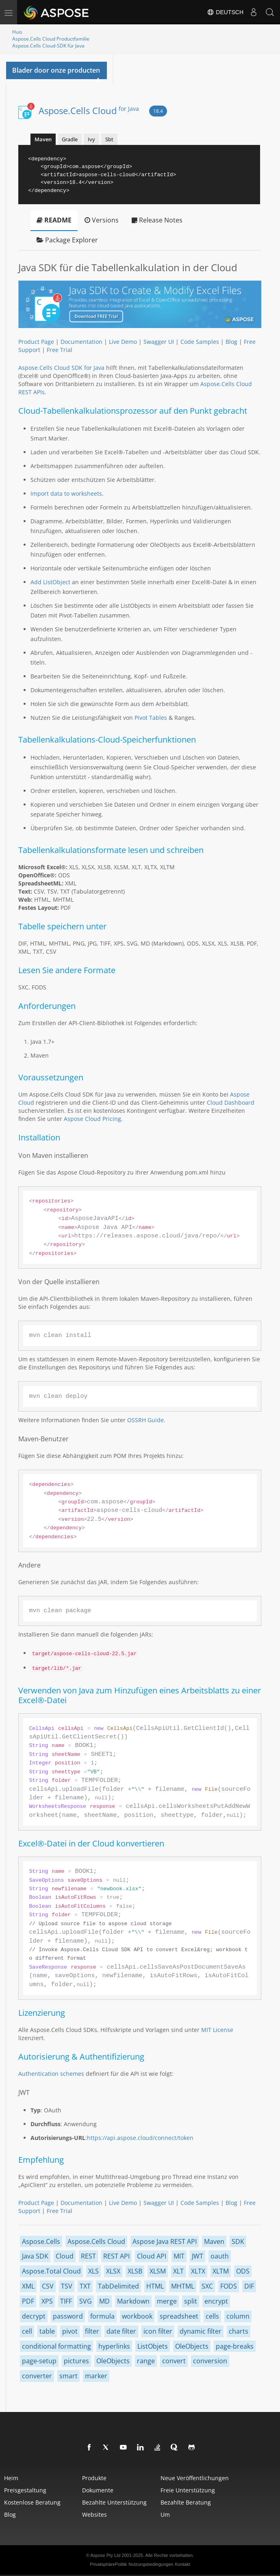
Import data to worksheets (66, 493)
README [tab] (54, 220)
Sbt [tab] (109, 139)
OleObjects (191, 2346)
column (238, 2316)
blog (10, 2514)
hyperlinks (114, 2346)
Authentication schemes (51, 2073)
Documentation (81, 341)
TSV (66, 2286)
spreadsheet (179, 2316)
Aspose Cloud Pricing (92, 1119)
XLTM (221, 2271)
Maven (214, 2241)
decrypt (34, 2316)
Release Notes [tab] (157, 220)
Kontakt (182, 2564)
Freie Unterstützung (188, 2490)
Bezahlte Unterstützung (114, 2502)
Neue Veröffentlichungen (195, 2478)
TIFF (66, 2301)
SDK (238, 2241)
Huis (17, 31)
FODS (228, 2286)
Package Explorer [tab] (67, 239)
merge (167, 2301)
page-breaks (235, 2346)
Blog (231, 341)
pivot (70, 2331)
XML (28, 2286)
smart (68, 2375)
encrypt (216, 2301)
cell (27, 2331)
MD (104, 2301)
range (146, 2360)
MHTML (182, 2286)
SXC (207, 2286)
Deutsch (225, 12)
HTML (155, 2286)
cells (212, 2316)
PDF (28, 2301)
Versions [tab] (102, 220)
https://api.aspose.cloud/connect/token (140, 2138)
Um (165, 2514)
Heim (11, 2478)
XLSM (158, 2271)
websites (94, 2514)
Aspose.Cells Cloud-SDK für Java (48, 45)
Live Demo (123, 341)
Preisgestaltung (25, 2490)
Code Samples (199, 341)
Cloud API (151, 2256)
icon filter (157, 2331)
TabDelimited (118, 2286)
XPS (47, 2301)
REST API (116, 2256)
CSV (48, 2286)
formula (102, 2316)
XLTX (198, 2271)
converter (37, 2375)
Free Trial (59, 350)
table (47, 2331)
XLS (93, 2271)
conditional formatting (56, 2346)
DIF (249, 2286)
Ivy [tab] (91, 139)
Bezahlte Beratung (186, 2502)
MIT (179, 2256)
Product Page (36, 341)
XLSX (113, 2271)
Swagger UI (158, 341)
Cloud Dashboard (230, 1102)
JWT (197, 2256)
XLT (178, 2271)
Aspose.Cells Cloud (89, 110)
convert (174, 2360)
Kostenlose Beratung (32, 2502)
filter (92, 2331)
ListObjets (152, 2346)
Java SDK (35, 2256)
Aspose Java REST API (164, 2241)
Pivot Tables (151, 717)
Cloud (65, 2256)
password (68, 2316)
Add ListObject (50, 582)
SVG (85, 2301)
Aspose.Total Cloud (51, 2271)
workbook (137, 2316)
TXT (85, 2286)
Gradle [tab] (70, 139)
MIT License (217, 2030)
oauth (220, 2256)
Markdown (133, 2301)
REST (88, 2256)
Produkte (94, 2478)
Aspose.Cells (41, 2241)
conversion (210, 2360)
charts (238, 2331)
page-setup (39, 2360)
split (190, 2301)
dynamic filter (200, 2331)
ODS (243, 2271)
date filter (121, 2331)
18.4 (158, 111)
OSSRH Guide (145, 1420)
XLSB (135, 2271)
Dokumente (97, 2490)
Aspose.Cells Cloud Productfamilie (50, 38)
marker (96, 2375)
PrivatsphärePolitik (108, 2564)
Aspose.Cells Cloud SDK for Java (61, 367)
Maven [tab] (43, 139)
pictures (76, 2360)
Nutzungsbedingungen (150, 2564)
